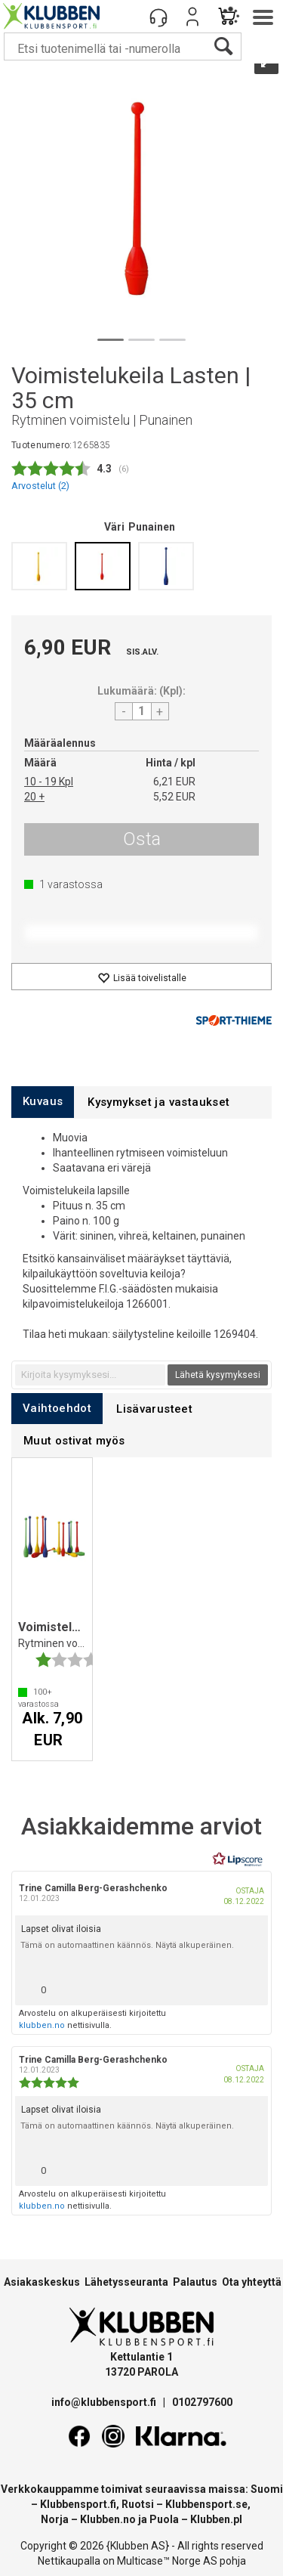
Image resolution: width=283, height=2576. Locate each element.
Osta (142, 839)
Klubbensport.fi (78, 2504)
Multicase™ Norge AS (167, 2561)
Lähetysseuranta (126, 2282)
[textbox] (90, 1375)
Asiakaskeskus (42, 2282)
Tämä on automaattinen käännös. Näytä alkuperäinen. (127, 1945)
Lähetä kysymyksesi (217, 1375)
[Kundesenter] (158, 16)
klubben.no (42, 2025)
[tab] (42, 1101)
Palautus (195, 2282)
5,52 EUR (174, 797)
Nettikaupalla (69, 2561)
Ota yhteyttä (251, 2282)
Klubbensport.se (206, 2504)
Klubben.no (108, 2519)
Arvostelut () (40, 485)
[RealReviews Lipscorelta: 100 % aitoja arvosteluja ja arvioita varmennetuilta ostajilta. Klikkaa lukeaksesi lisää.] (238, 1859)
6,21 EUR (174, 782)
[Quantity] (142, 711)
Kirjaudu (192, 17)
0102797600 (202, 2402)
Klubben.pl (216, 2519)
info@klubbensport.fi (104, 2402)
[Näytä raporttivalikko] (251, 1986)
